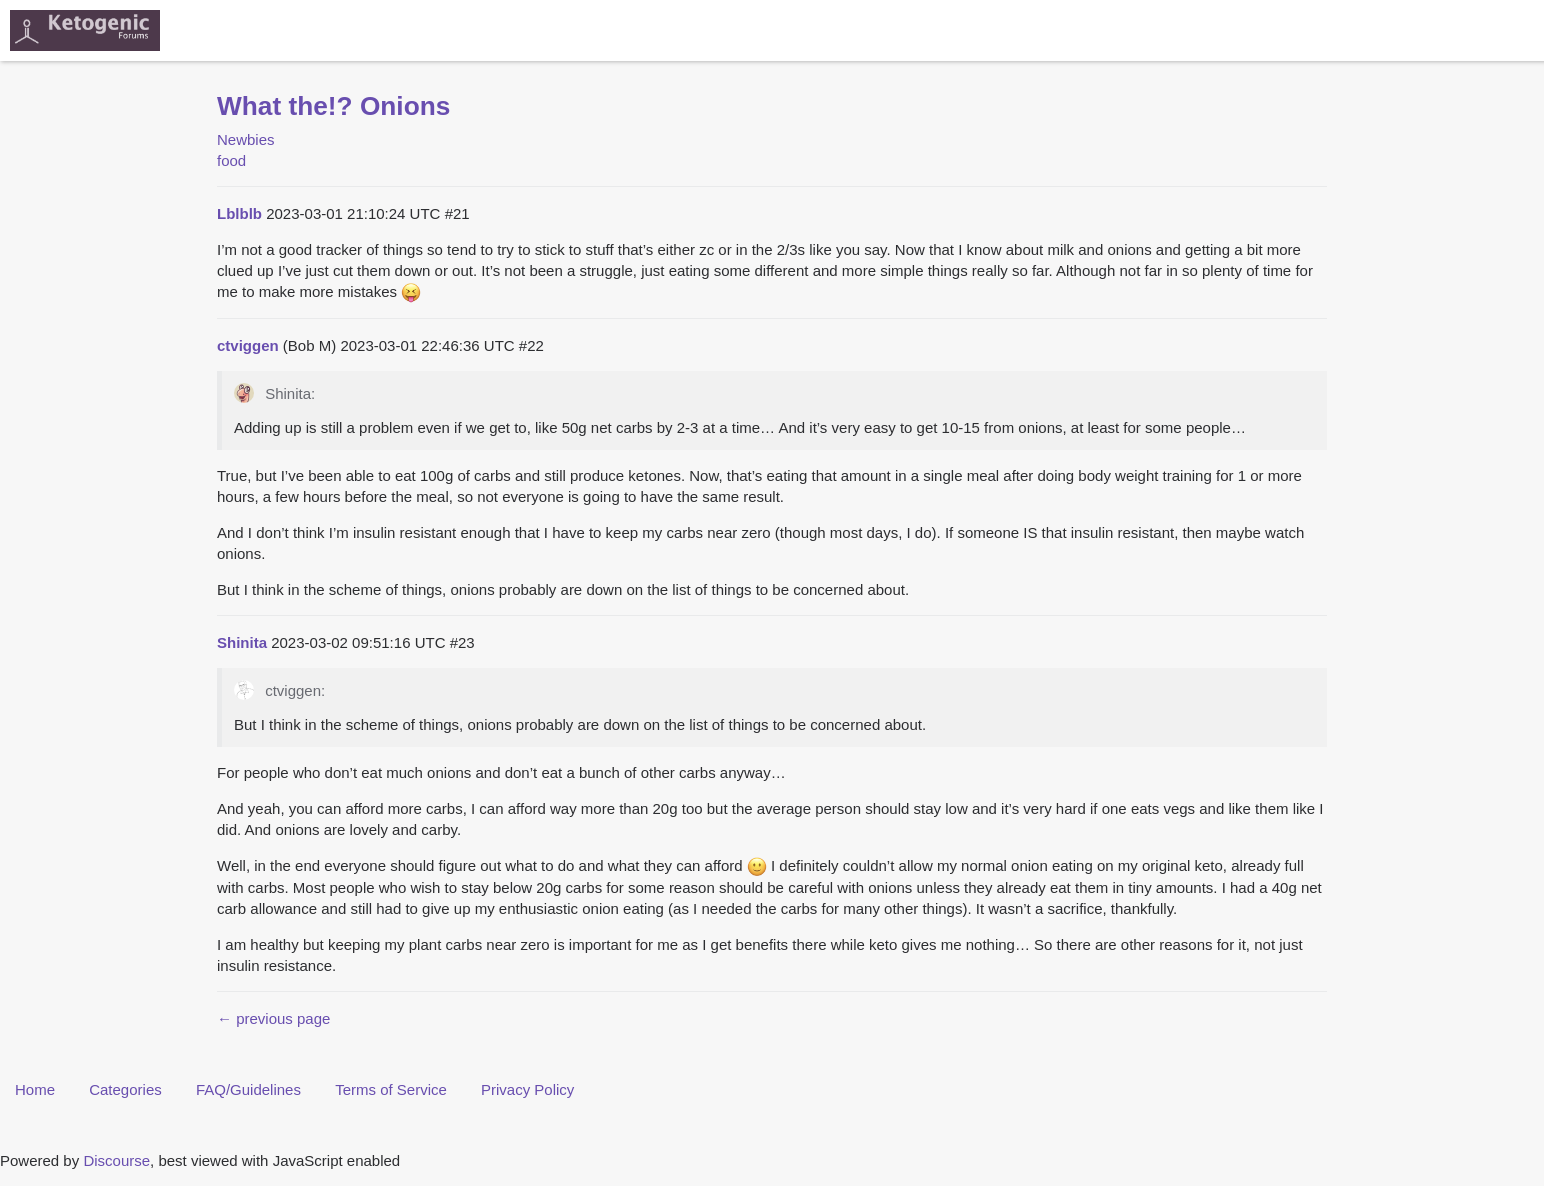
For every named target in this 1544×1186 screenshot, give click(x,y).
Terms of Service (391, 1089)
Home (35, 1089)
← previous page (273, 1018)
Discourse (116, 1160)
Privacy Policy (527, 1089)
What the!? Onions (333, 106)
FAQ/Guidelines (248, 1089)
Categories (125, 1089)
